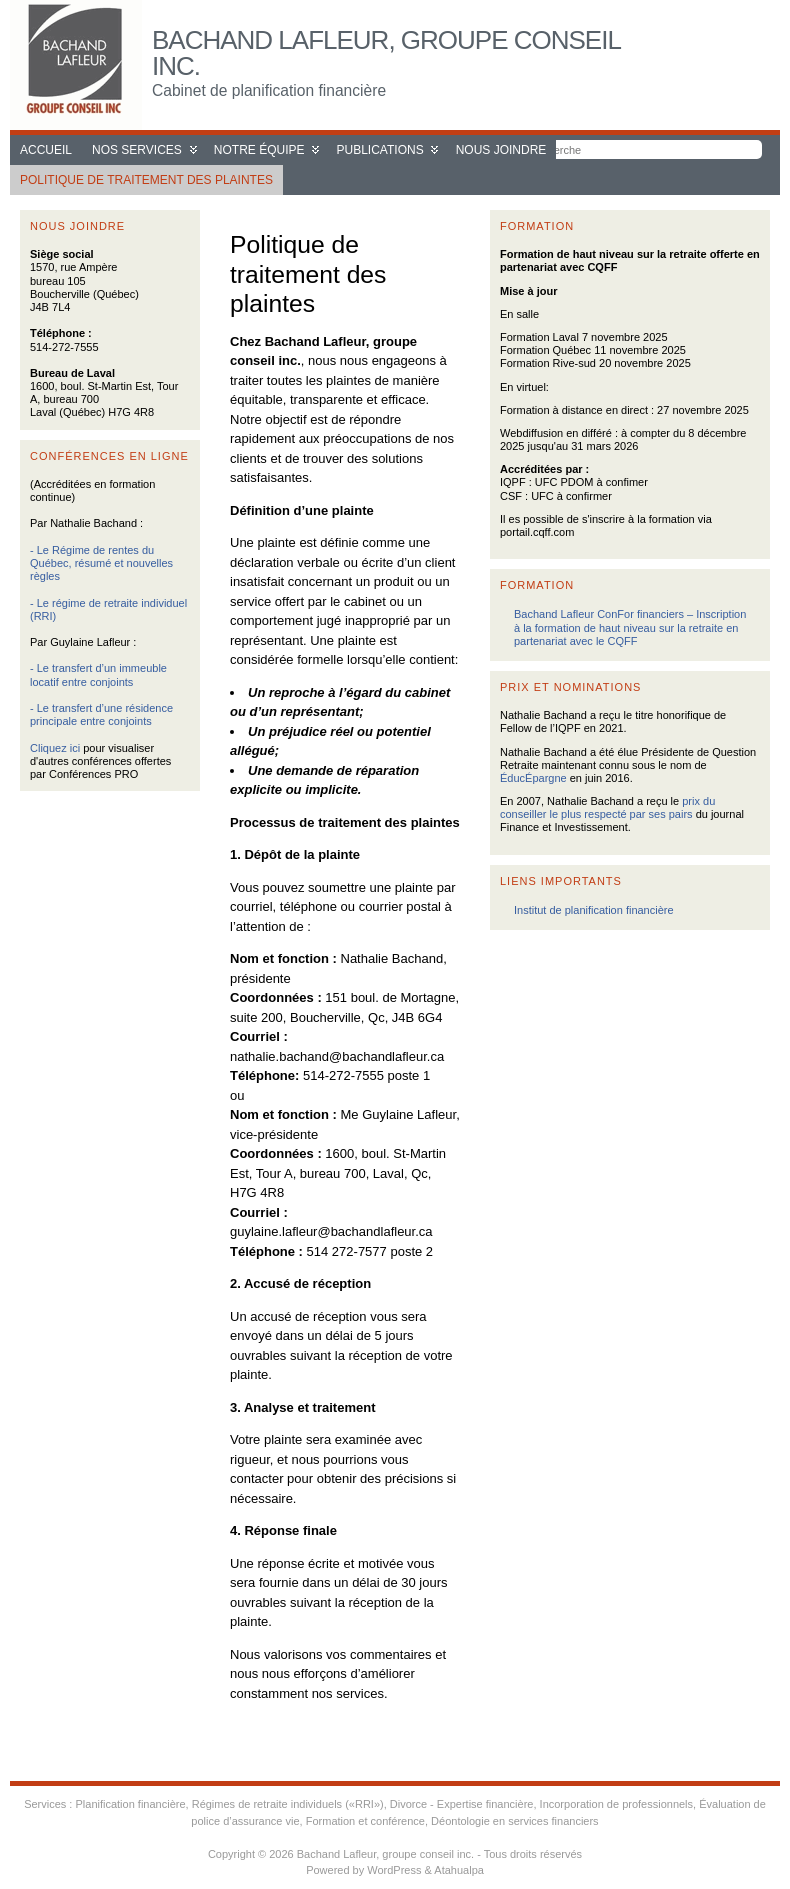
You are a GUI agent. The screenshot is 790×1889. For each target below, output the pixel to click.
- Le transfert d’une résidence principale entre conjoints (101, 714)
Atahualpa (459, 1870)
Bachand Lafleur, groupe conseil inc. (386, 53)
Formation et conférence (365, 1821)
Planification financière (130, 1804)
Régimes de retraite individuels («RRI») (288, 1804)
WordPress (394, 1870)
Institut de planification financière (594, 910)
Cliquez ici (55, 748)
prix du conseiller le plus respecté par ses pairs (607, 807)
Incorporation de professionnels (616, 1804)
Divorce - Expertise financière (462, 1804)
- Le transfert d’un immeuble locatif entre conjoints (98, 674)
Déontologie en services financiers (515, 1821)
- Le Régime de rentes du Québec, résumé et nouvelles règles (101, 563)
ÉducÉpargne (533, 778)
